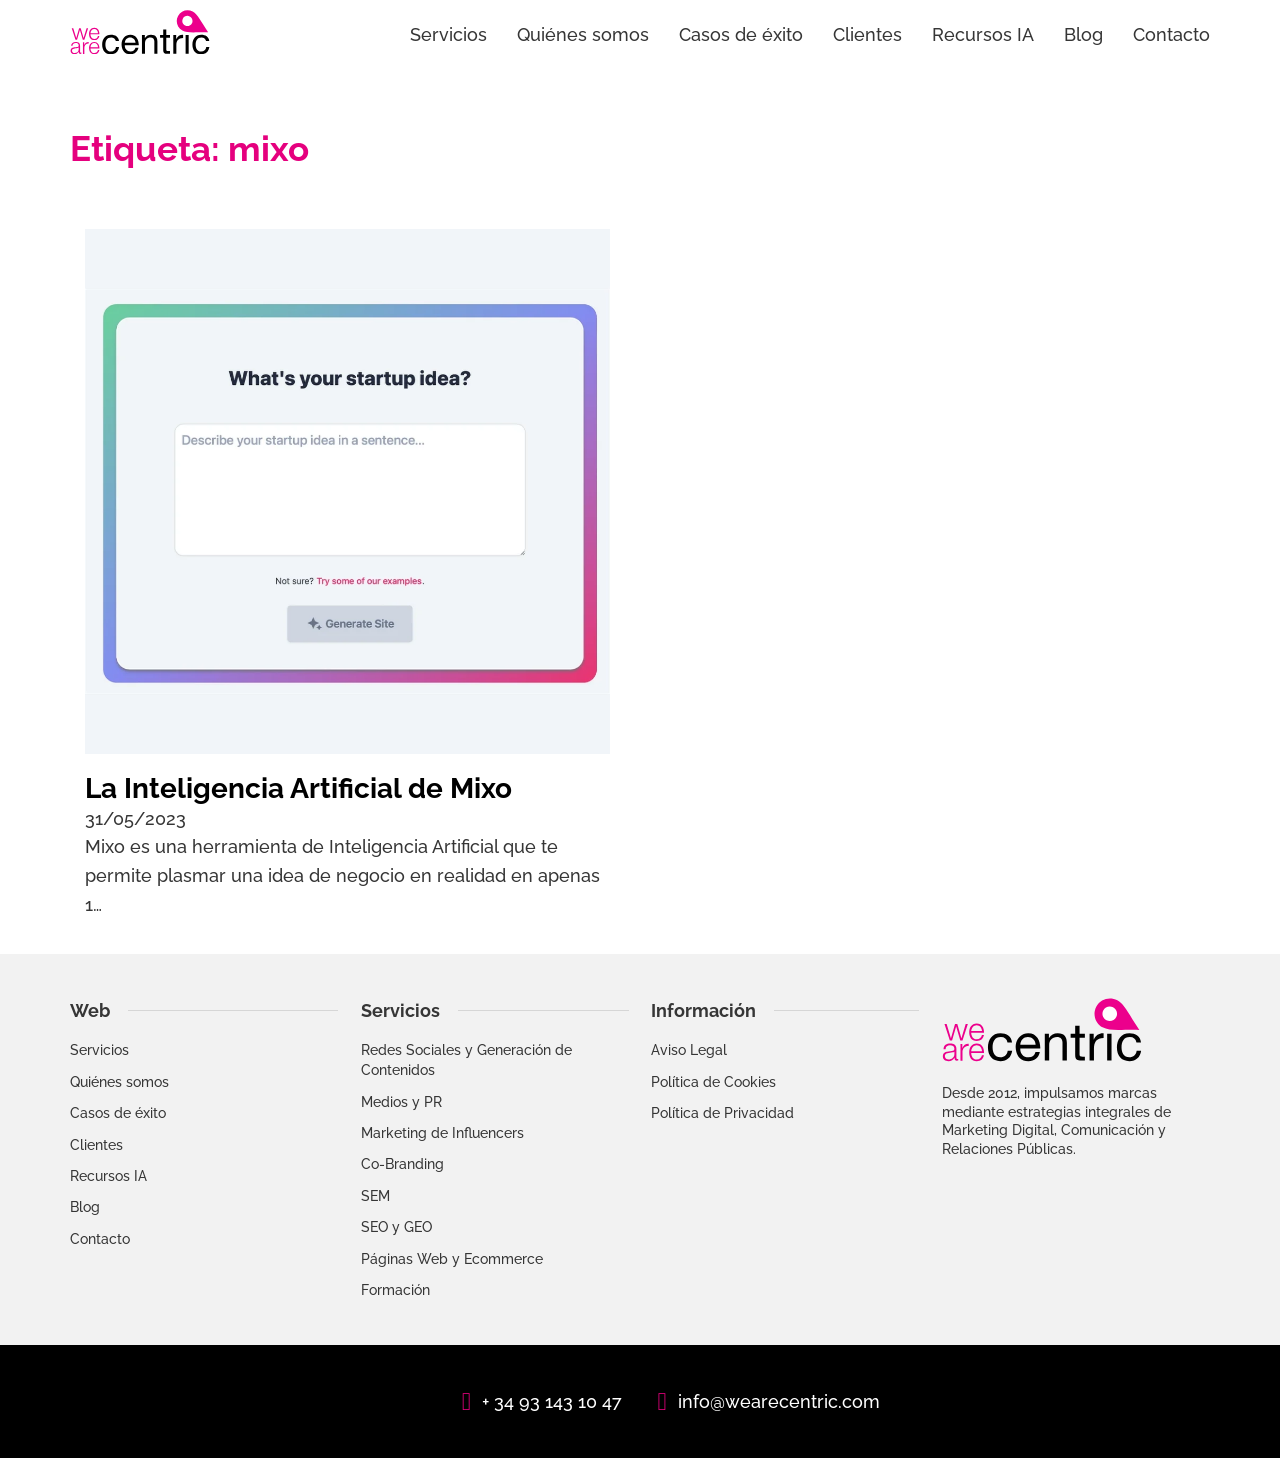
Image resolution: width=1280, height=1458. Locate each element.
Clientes (867, 34)
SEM (375, 1196)
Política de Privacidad (722, 1113)
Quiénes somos (583, 34)
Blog (1083, 34)
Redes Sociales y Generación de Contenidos (466, 1060)
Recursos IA (983, 34)
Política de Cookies (713, 1082)
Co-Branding (402, 1164)
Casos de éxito (741, 34)
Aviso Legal (689, 1050)
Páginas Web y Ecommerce (452, 1259)
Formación (395, 1290)
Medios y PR (401, 1102)
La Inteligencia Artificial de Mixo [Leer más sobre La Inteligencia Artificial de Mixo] (298, 788)
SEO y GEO (396, 1227)
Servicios (448, 34)
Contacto (1171, 34)
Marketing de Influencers (442, 1133)
